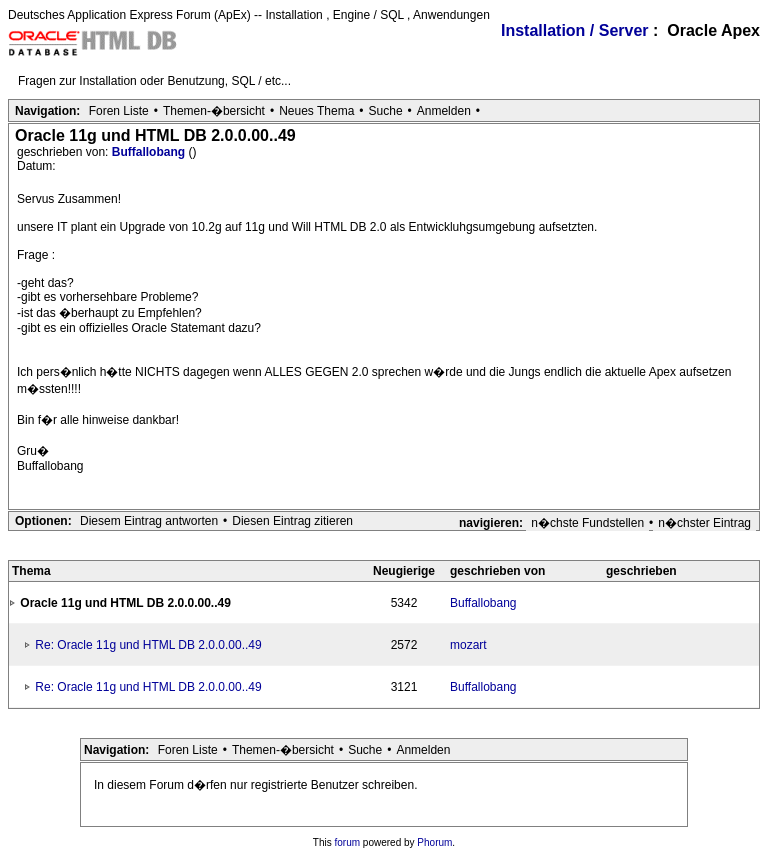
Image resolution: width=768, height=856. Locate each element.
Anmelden (444, 111)
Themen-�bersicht (214, 111)
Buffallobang (150, 152)
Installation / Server (575, 30)
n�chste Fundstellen (587, 523)
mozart (468, 645)
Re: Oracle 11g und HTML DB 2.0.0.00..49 (148, 645)
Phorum (434, 842)
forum (348, 842)
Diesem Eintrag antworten (149, 521)
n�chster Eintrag (704, 523)
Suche (386, 111)
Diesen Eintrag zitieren (292, 521)
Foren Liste (119, 111)
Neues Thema (316, 111)
